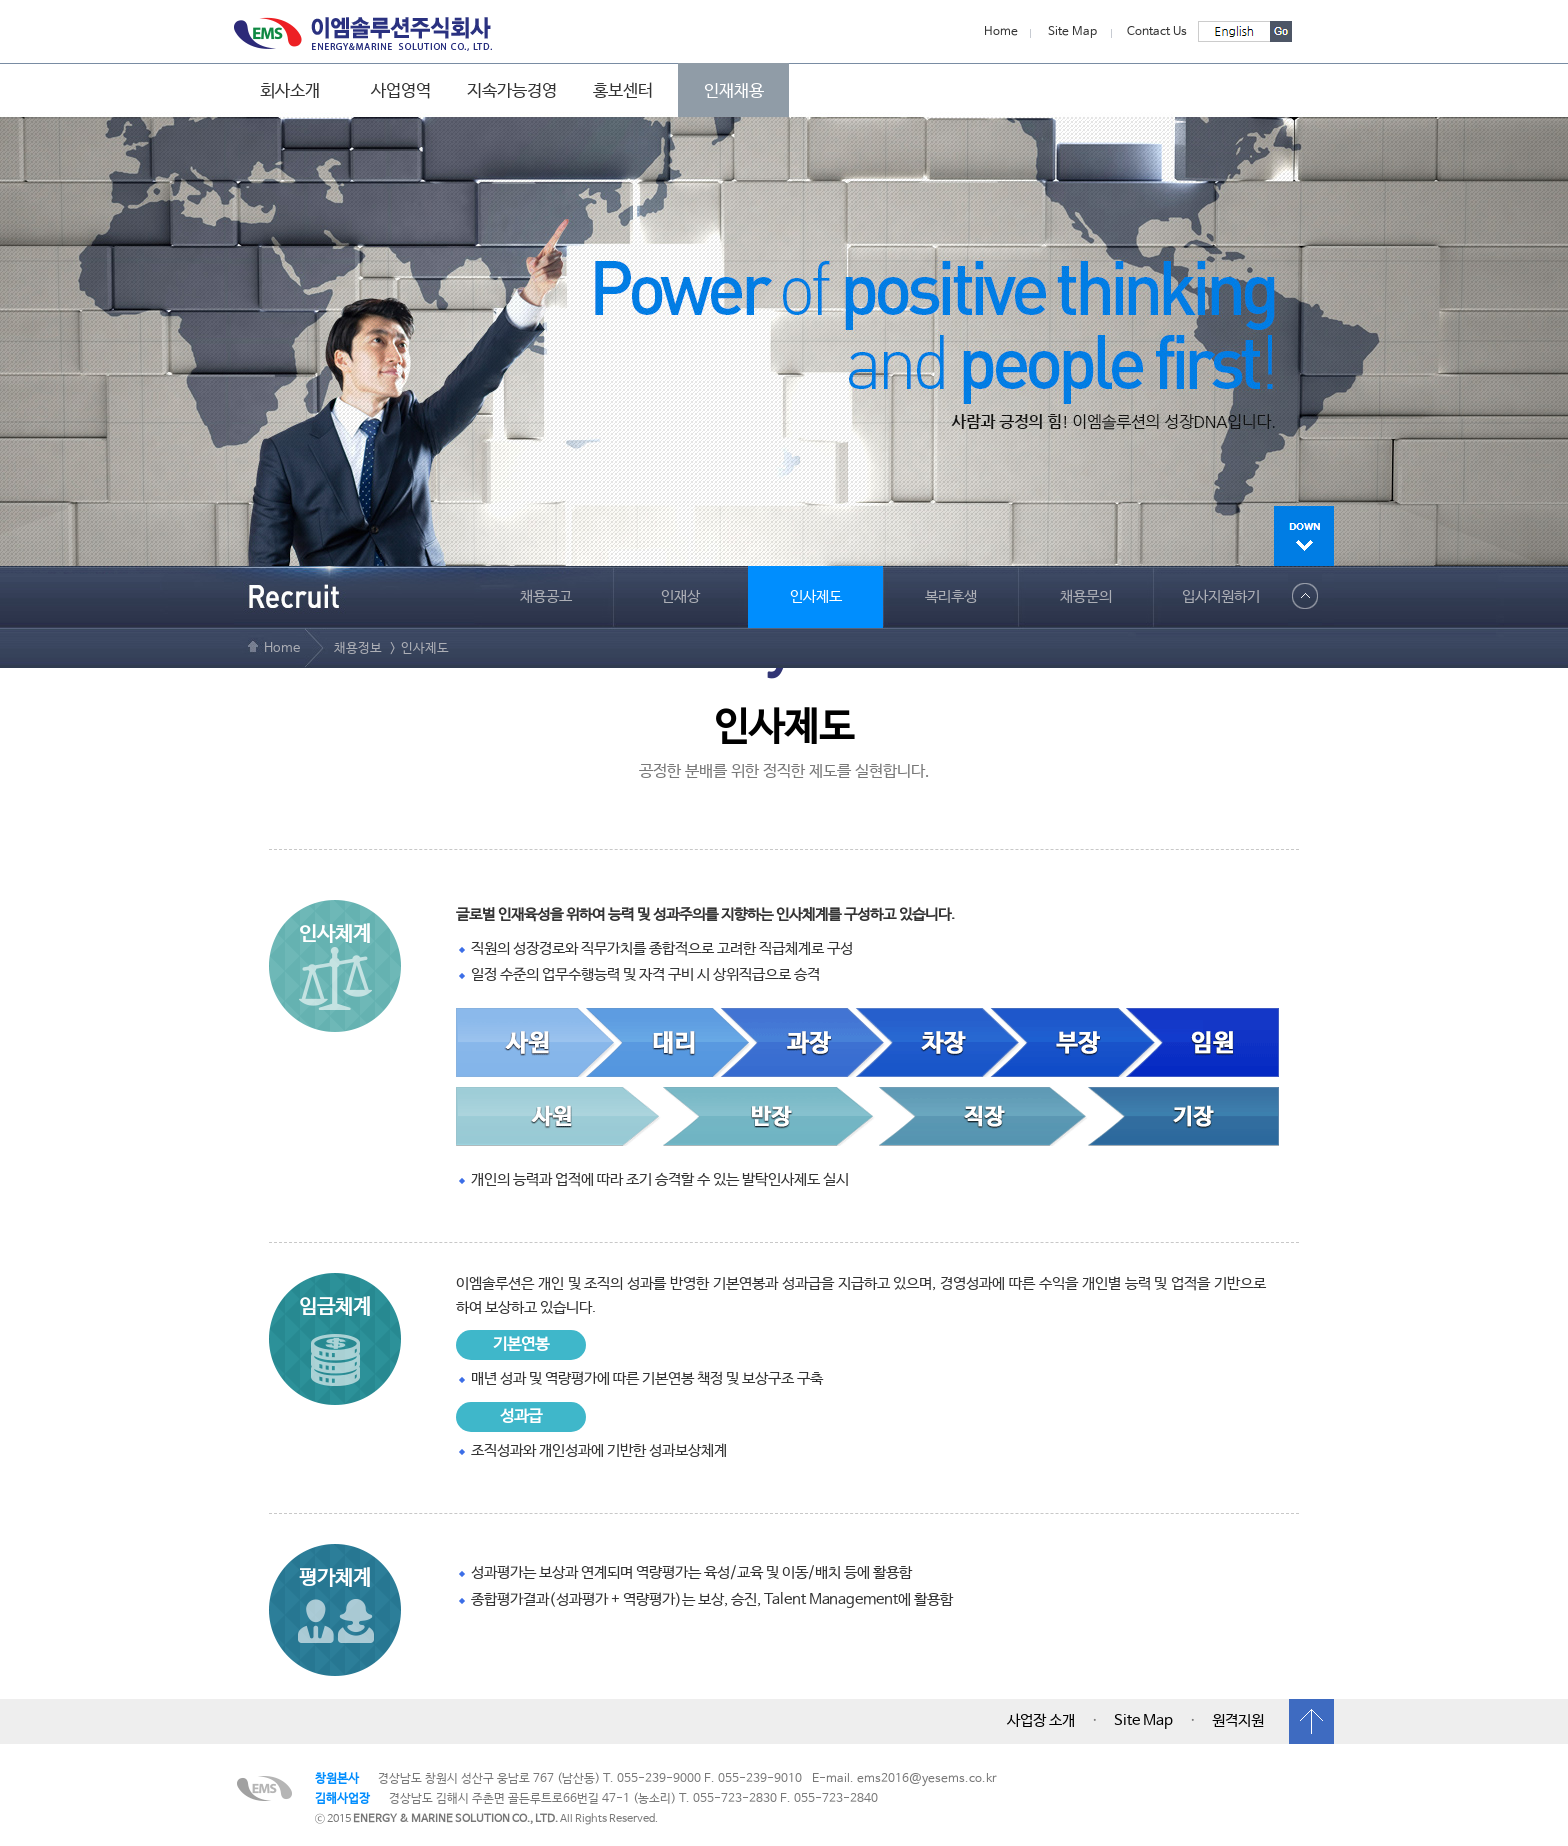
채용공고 (546, 597)
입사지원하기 (1221, 597)
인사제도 (816, 597)
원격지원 (1238, 1721)
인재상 (680, 597)
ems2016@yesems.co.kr (927, 1779)
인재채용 (734, 91)
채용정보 (358, 648)
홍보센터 (623, 91)
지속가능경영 (512, 91)
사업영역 (401, 91)
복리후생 (951, 597)
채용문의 (1086, 597)
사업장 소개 (1041, 1721)
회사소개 (290, 91)
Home (1001, 32)
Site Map (1072, 32)
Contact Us (1157, 32)
